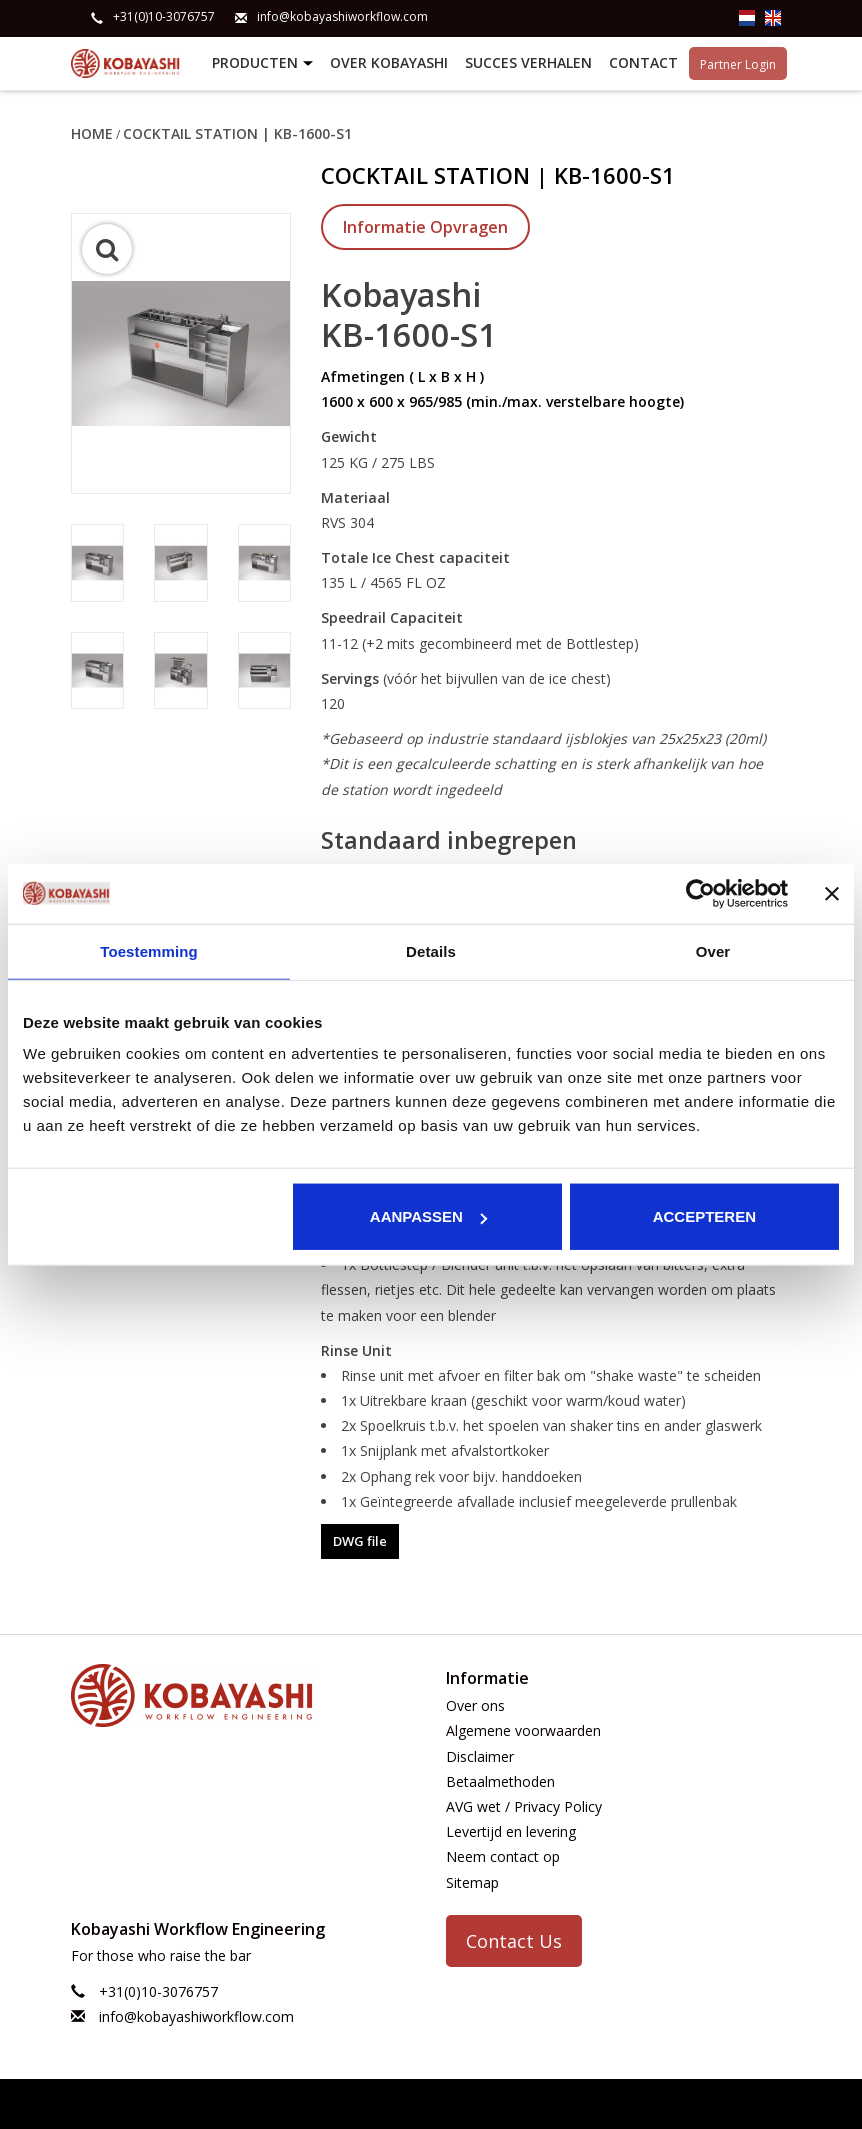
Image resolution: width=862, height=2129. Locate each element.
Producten (265, 63)
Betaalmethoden (500, 1780)
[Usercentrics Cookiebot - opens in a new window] (700, 893)
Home (92, 132)
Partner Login (738, 62)
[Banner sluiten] (832, 893)
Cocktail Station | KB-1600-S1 (237, 132)
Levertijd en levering (511, 1830)
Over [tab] (713, 950)
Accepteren (704, 1216)
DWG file (360, 1540)
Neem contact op (503, 1855)
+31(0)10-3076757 (164, 17)
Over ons (475, 1704)
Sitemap (472, 1880)
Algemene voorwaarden (523, 1729)
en (773, 18)
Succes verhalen (528, 62)
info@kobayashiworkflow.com (342, 17)
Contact (643, 62)
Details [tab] (431, 950)
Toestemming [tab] (149, 950)
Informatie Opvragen (425, 226)
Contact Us (514, 1939)
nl (747, 18)
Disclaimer (480, 1754)
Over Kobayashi (389, 62)
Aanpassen (428, 1216)
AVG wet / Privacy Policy (524, 1805)
